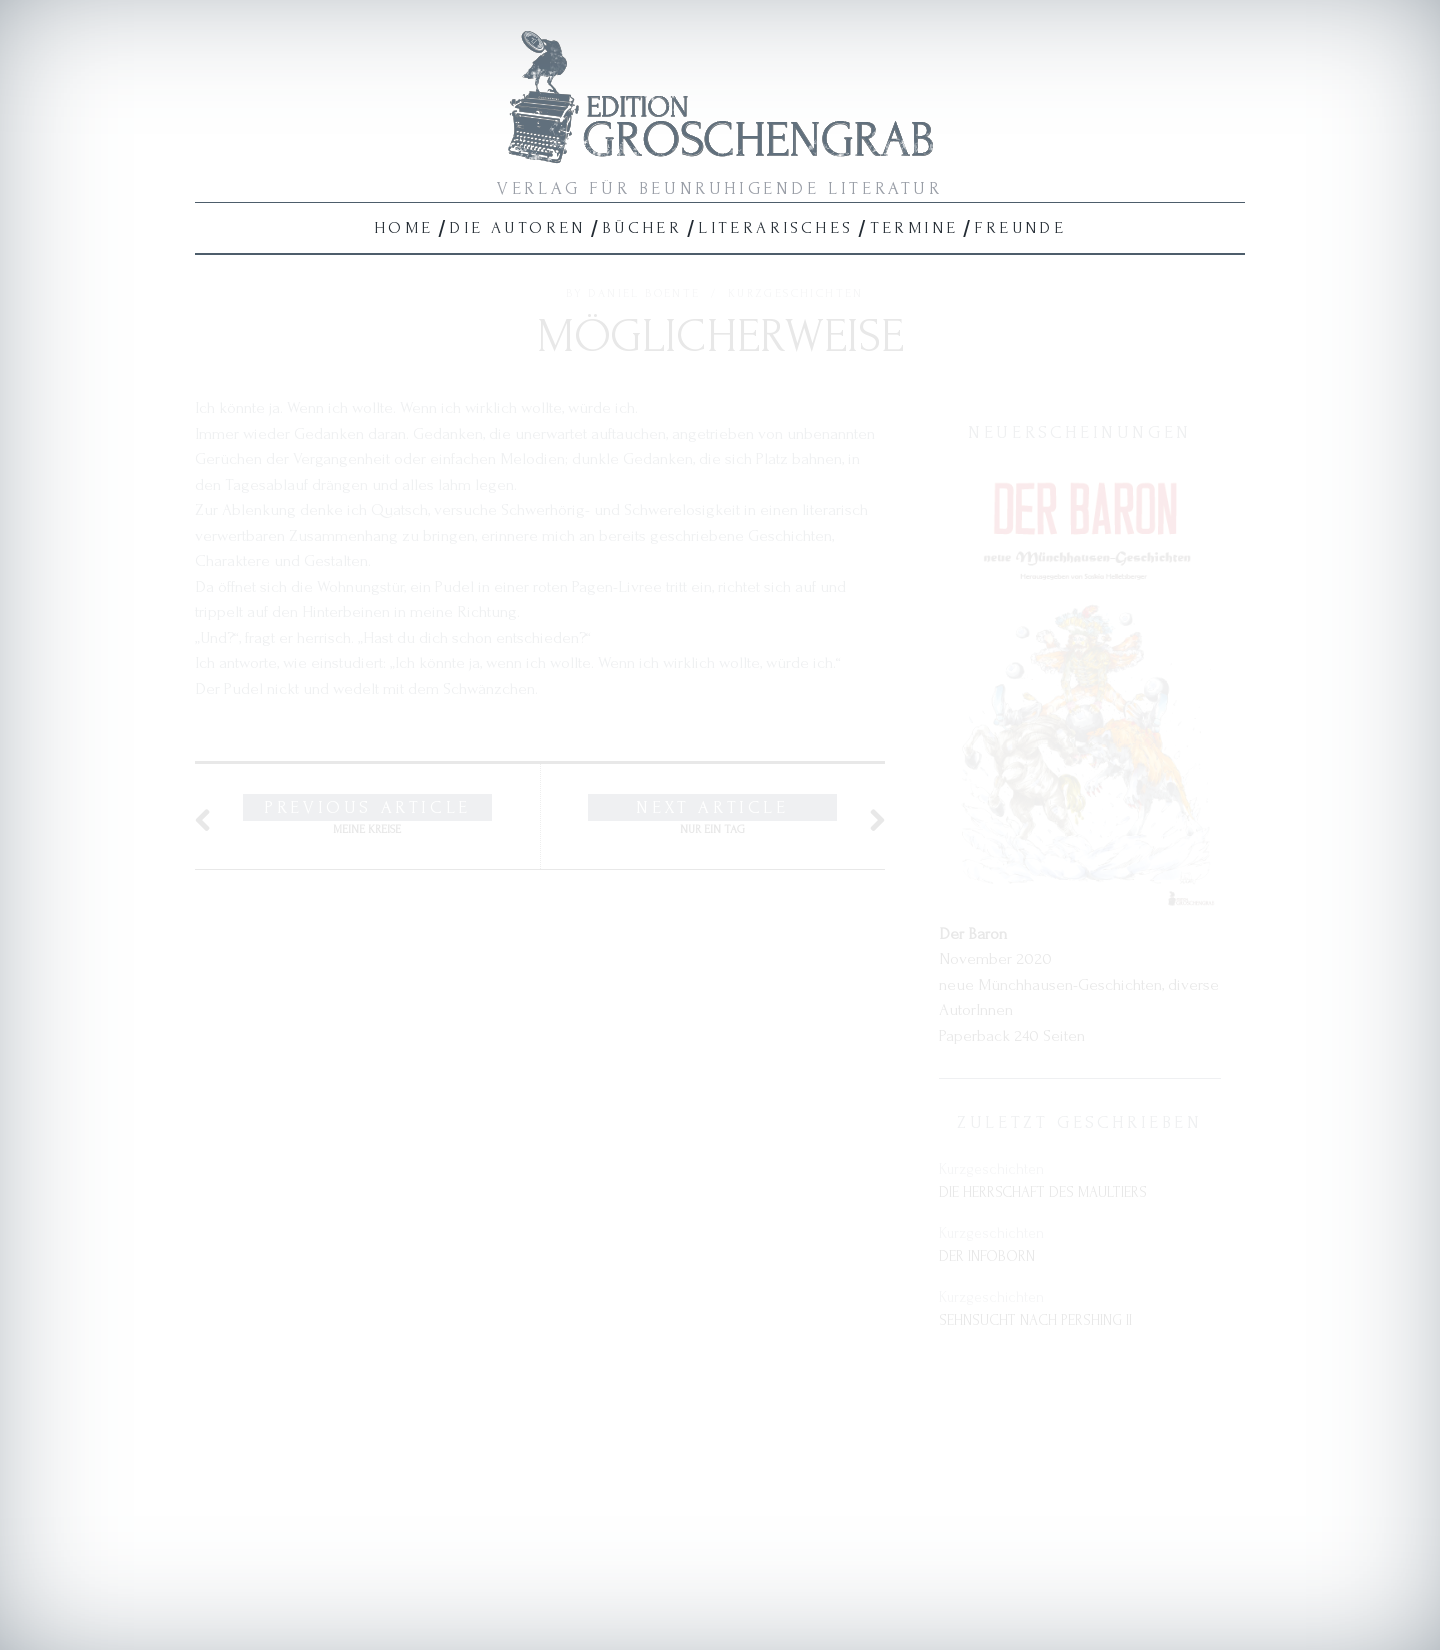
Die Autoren (517, 227)
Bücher (642, 227)
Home (404, 227)
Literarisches (775, 227)
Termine (914, 227)
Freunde (1020, 227)
